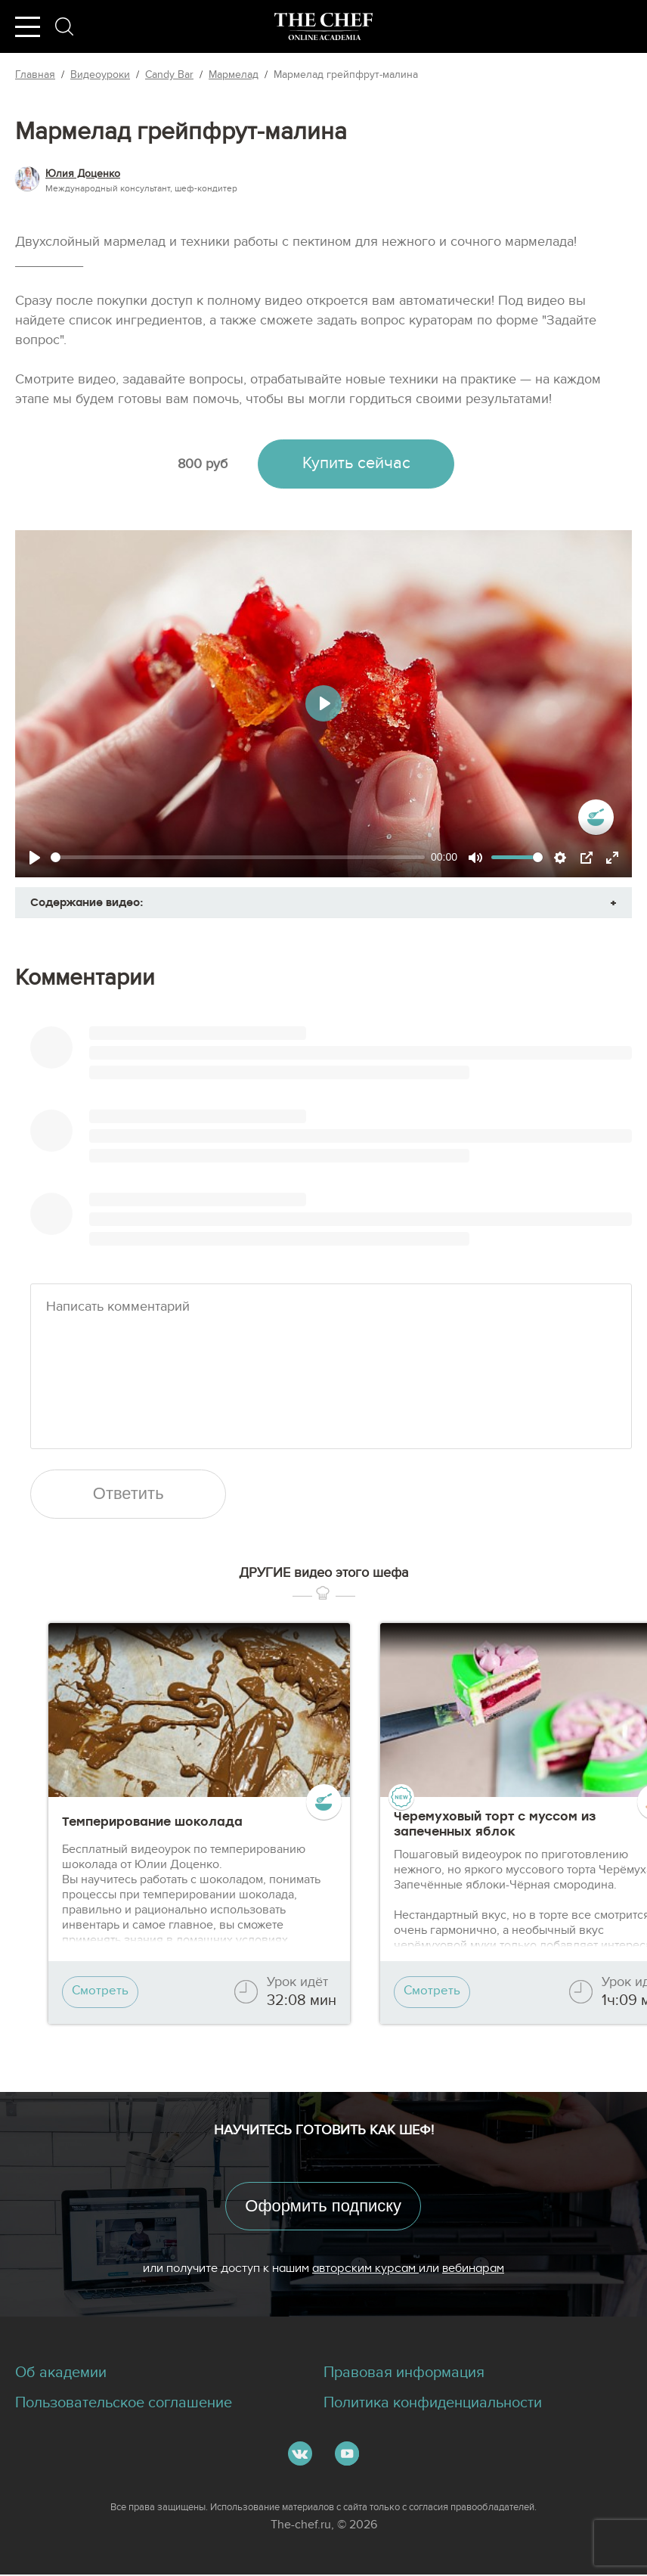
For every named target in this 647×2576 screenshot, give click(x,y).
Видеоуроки (100, 74)
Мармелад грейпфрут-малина (346, 74)
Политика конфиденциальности (433, 2405)
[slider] (238, 857)
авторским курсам (365, 2269)
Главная (35, 74)
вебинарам (473, 2269)
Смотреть (101, 1992)
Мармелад (233, 74)
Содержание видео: (87, 902)
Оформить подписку (323, 2207)
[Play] (35, 858)
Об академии (61, 2375)
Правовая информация (404, 2375)
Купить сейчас (356, 463)
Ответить (128, 1494)
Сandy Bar (169, 74)
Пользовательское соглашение (123, 2405)
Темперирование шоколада (152, 1822)
